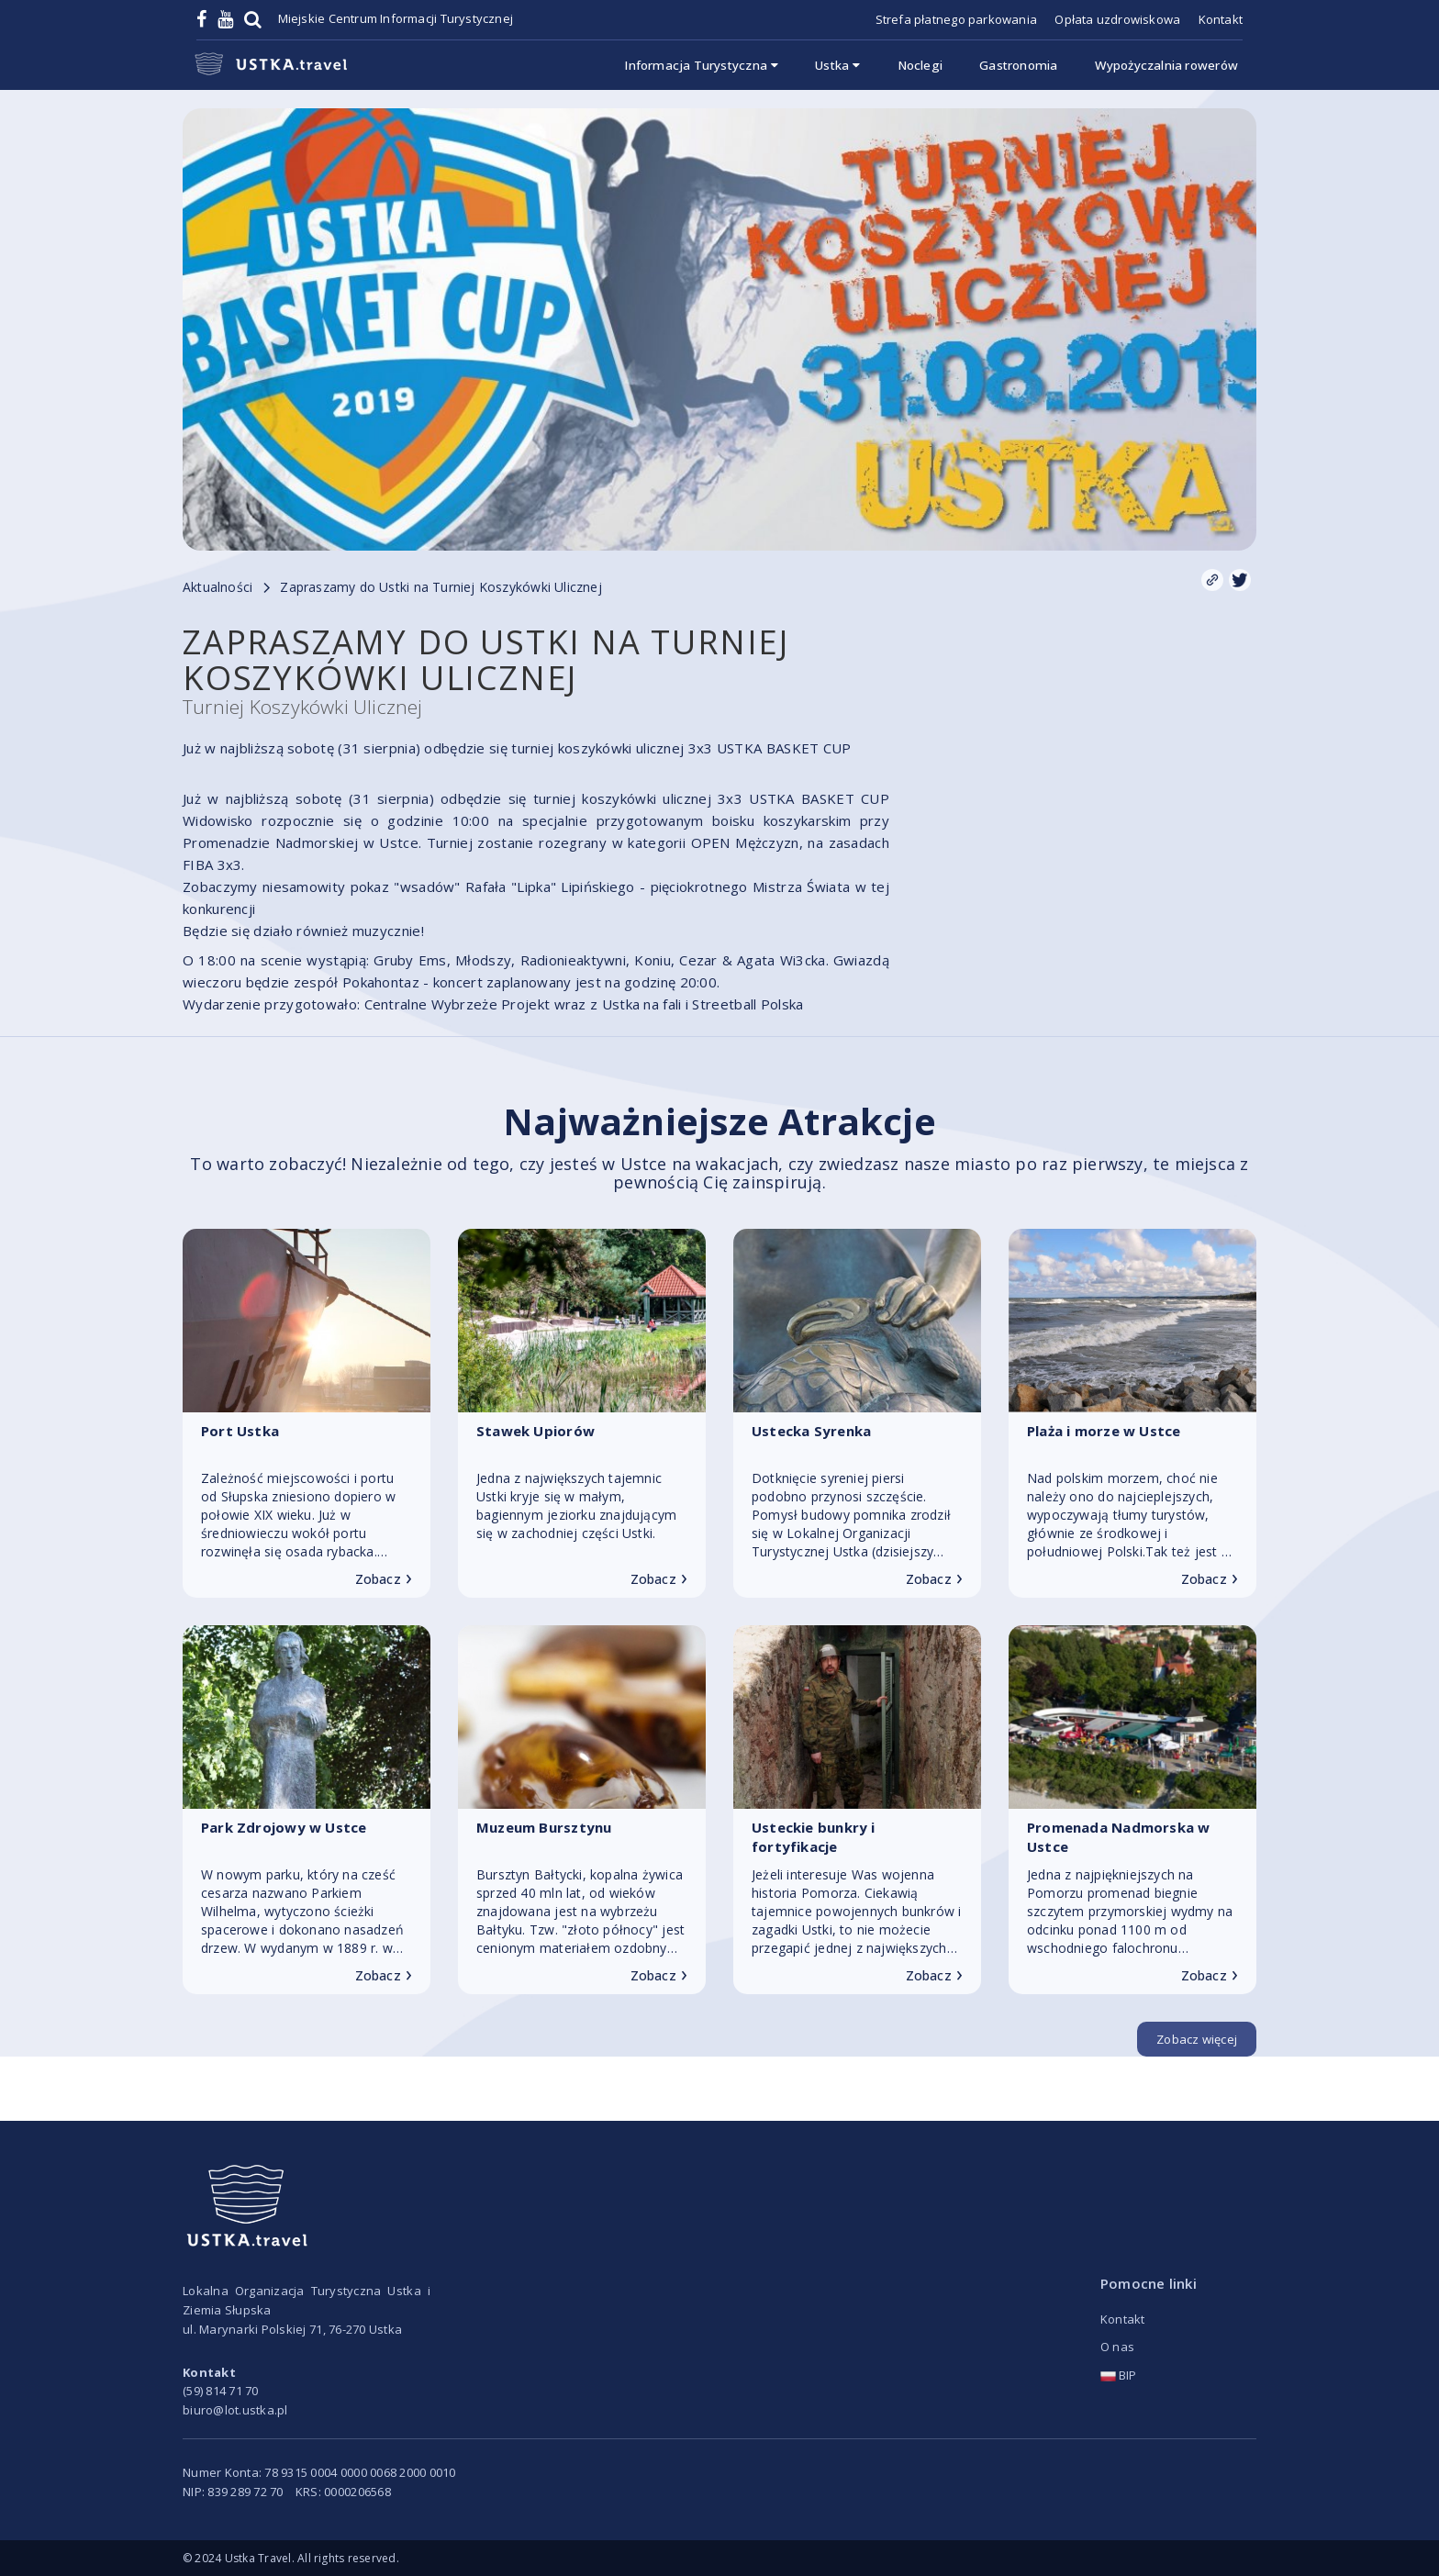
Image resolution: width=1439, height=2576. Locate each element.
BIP (1118, 2375)
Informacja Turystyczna (702, 65)
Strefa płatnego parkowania (956, 19)
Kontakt (1221, 19)
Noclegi (920, 65)
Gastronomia (1018, 65)
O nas (1117, 2346)
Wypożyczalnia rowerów (1166, 65)
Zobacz (383, 1579)
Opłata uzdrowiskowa (1117, 19)
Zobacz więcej (1196, 2039)
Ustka (838, 65)
